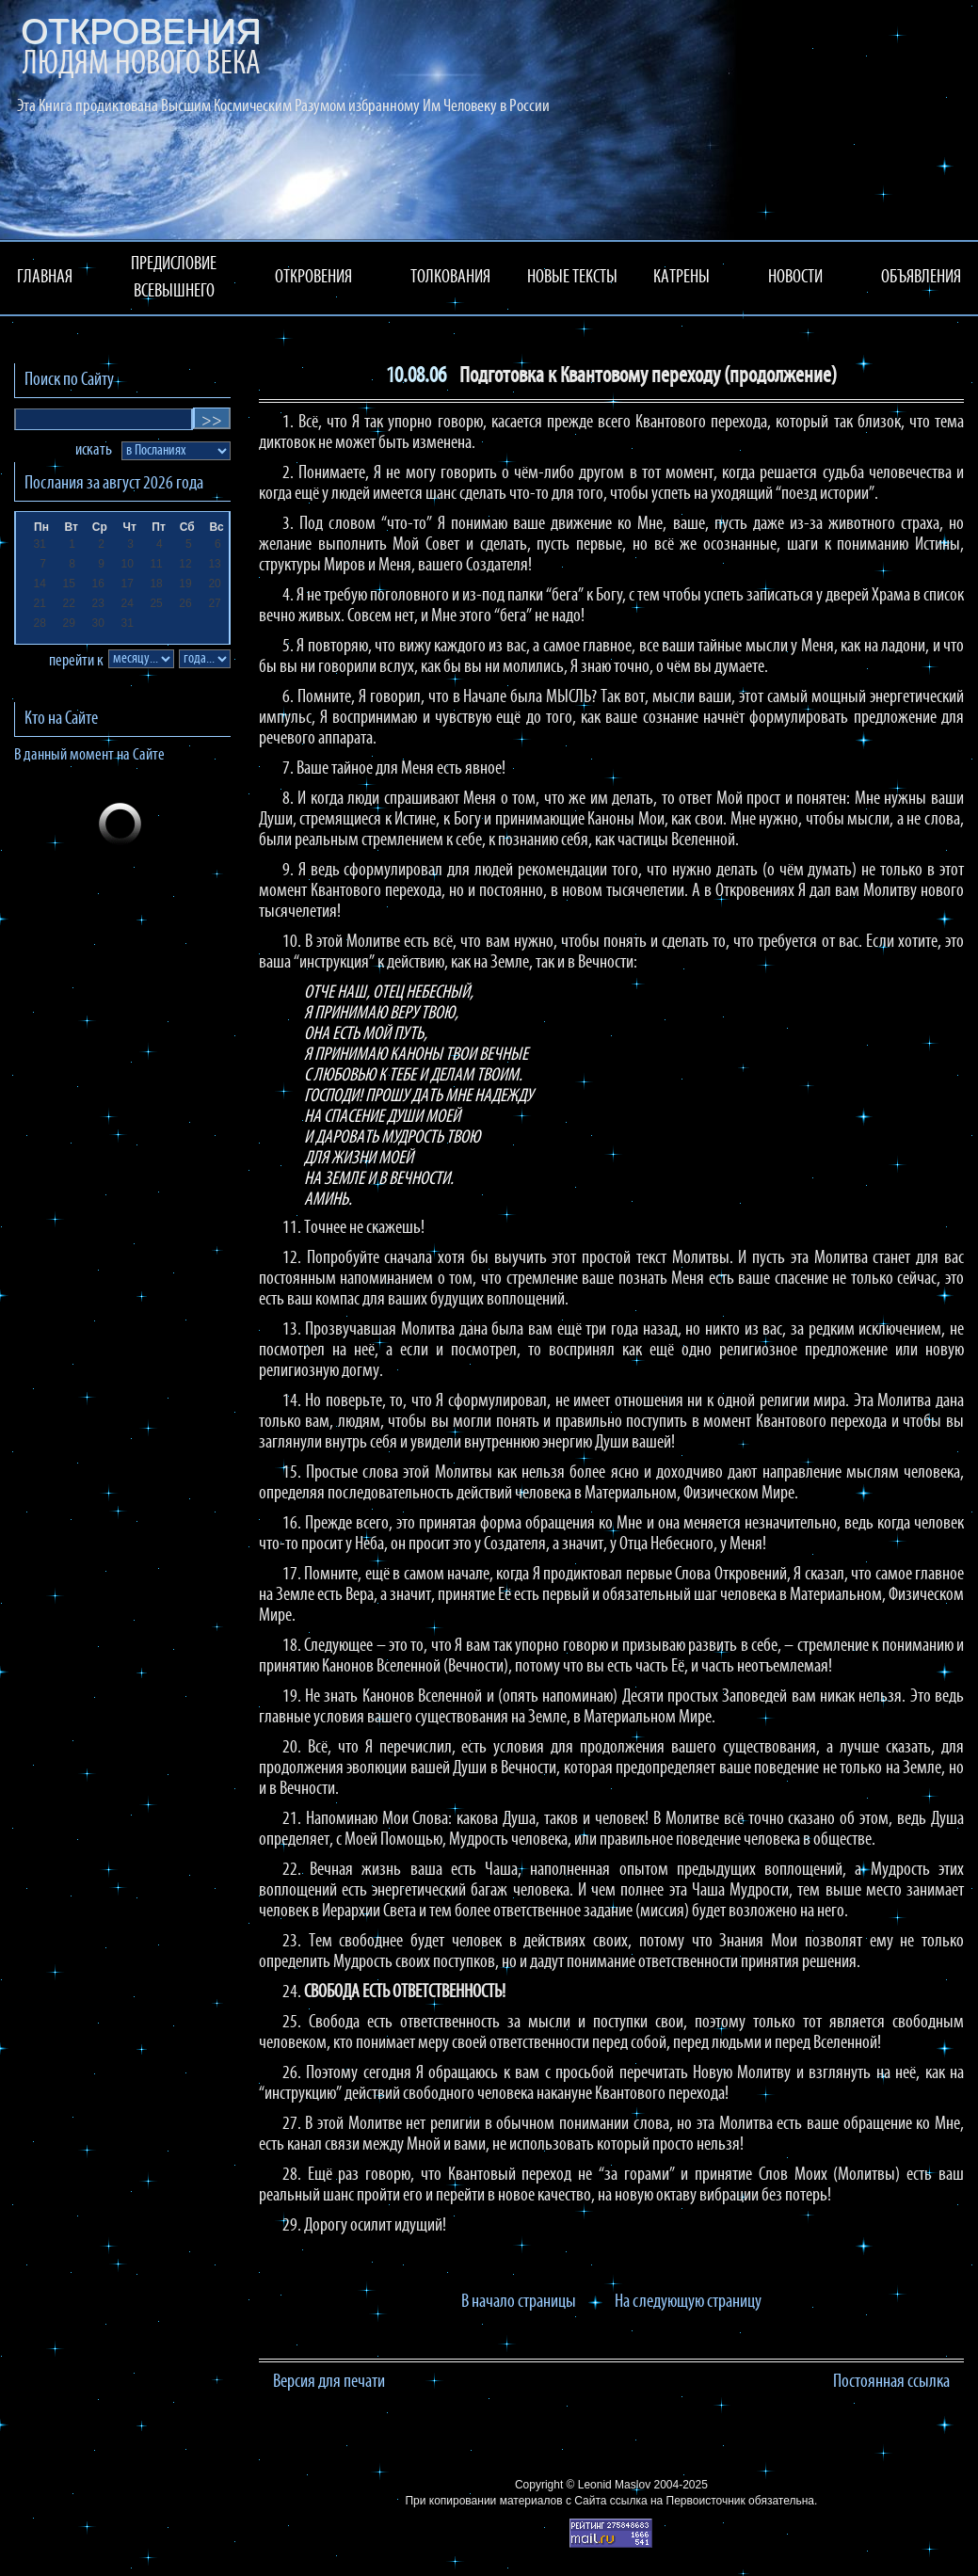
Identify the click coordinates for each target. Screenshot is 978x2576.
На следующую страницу (688, 2302)
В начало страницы (518, 2302)
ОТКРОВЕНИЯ (313, 277)
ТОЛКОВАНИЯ (450, 277)
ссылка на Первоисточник (678, 2500)
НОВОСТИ (795, 277)
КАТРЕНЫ (681, 277)
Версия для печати (329, 2382)
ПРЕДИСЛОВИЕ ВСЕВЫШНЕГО (173, 278)
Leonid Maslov (614, 2484)
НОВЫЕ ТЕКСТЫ (572, 277)
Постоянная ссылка (891, 2382)
